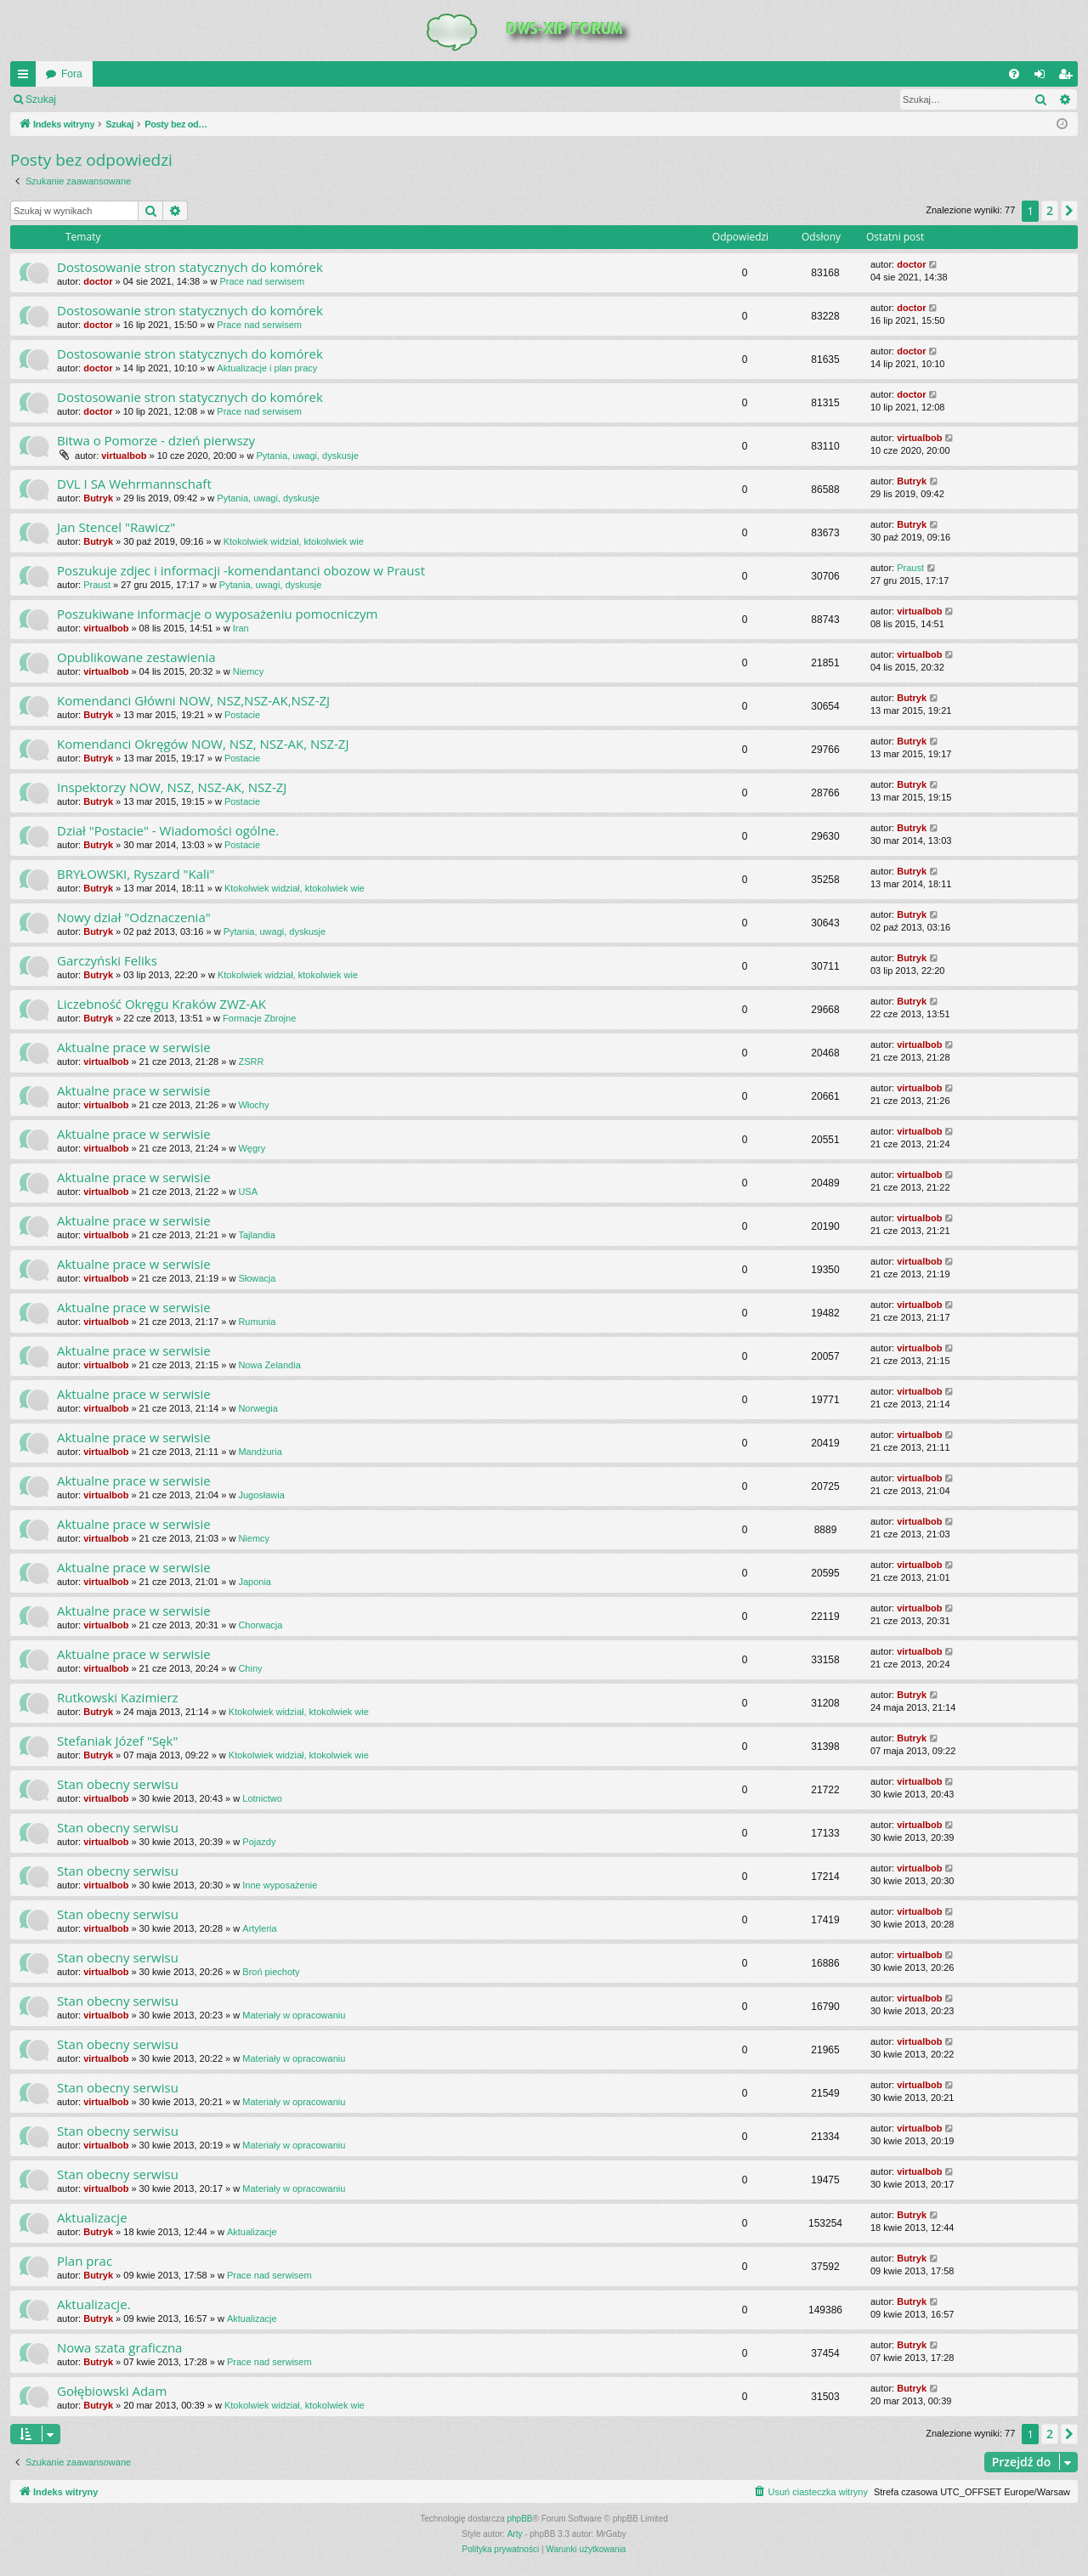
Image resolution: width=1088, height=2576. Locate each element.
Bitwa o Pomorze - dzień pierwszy (156, 440)
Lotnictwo (261, 1798)
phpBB (520, 2518)
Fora (71, 74)
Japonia (254, 1582)
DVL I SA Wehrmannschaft (134, 483)
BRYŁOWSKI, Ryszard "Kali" (136, 873)
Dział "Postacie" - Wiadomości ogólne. (168, 830)
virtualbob (123, 455)
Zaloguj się (105, 99)
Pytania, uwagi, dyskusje (307, 455)
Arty (515, 2534)
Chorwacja (260, 1625)
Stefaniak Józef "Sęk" (117, 1740)
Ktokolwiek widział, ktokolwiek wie (294, 541)
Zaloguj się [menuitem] (1043, 77)
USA (248, 1191)
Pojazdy (258, 1842)
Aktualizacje (92, 2217)
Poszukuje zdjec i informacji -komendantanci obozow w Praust (241, 570)
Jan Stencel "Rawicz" (116, 526)
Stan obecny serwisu (117, 1783)
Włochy (253, 1105)
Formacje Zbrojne (259, 1018)
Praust (96, 585)
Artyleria (259, 1928)
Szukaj (41, 99)
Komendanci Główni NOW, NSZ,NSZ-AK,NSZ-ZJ (193, 700)
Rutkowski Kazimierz (117, 1697)
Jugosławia (261, 1495)
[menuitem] (1014, 74)
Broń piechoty (270, 1972)
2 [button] (1049, 210)
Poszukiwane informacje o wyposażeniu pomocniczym (217, 613)
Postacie (242, 715)
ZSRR (251, 1061)
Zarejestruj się (186, 99)
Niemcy (248, 671)
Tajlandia (256, 1235)
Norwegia (257, 1408)
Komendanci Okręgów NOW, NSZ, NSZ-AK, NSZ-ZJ (202, 743)
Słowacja (256, 1278)
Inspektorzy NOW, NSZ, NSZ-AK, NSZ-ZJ (171, 786)
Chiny (250, 1668)
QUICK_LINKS (26, 77)
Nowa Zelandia (269, 1365)
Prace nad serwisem (261, 281)
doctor (97, 281)
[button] (1069, 211)
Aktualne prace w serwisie (134, 1047)
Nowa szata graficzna (119, 2347)
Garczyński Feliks (107, 960)
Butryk (98, 498)
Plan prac (84, 2260)
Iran (241, 628)
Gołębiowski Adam (112, 2390)
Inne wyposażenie (279, 1885)
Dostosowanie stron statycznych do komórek (190, 266)
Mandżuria (259, 1452)
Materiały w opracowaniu (293, 2015)
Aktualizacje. (94, 2304)
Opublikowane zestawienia (136, 656)
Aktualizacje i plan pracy (267, 368)
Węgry (251, 1148)
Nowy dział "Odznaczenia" (134, 917)
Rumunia (256, 1321)
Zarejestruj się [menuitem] (1068, 77)
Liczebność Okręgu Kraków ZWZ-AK (161, 1003)
